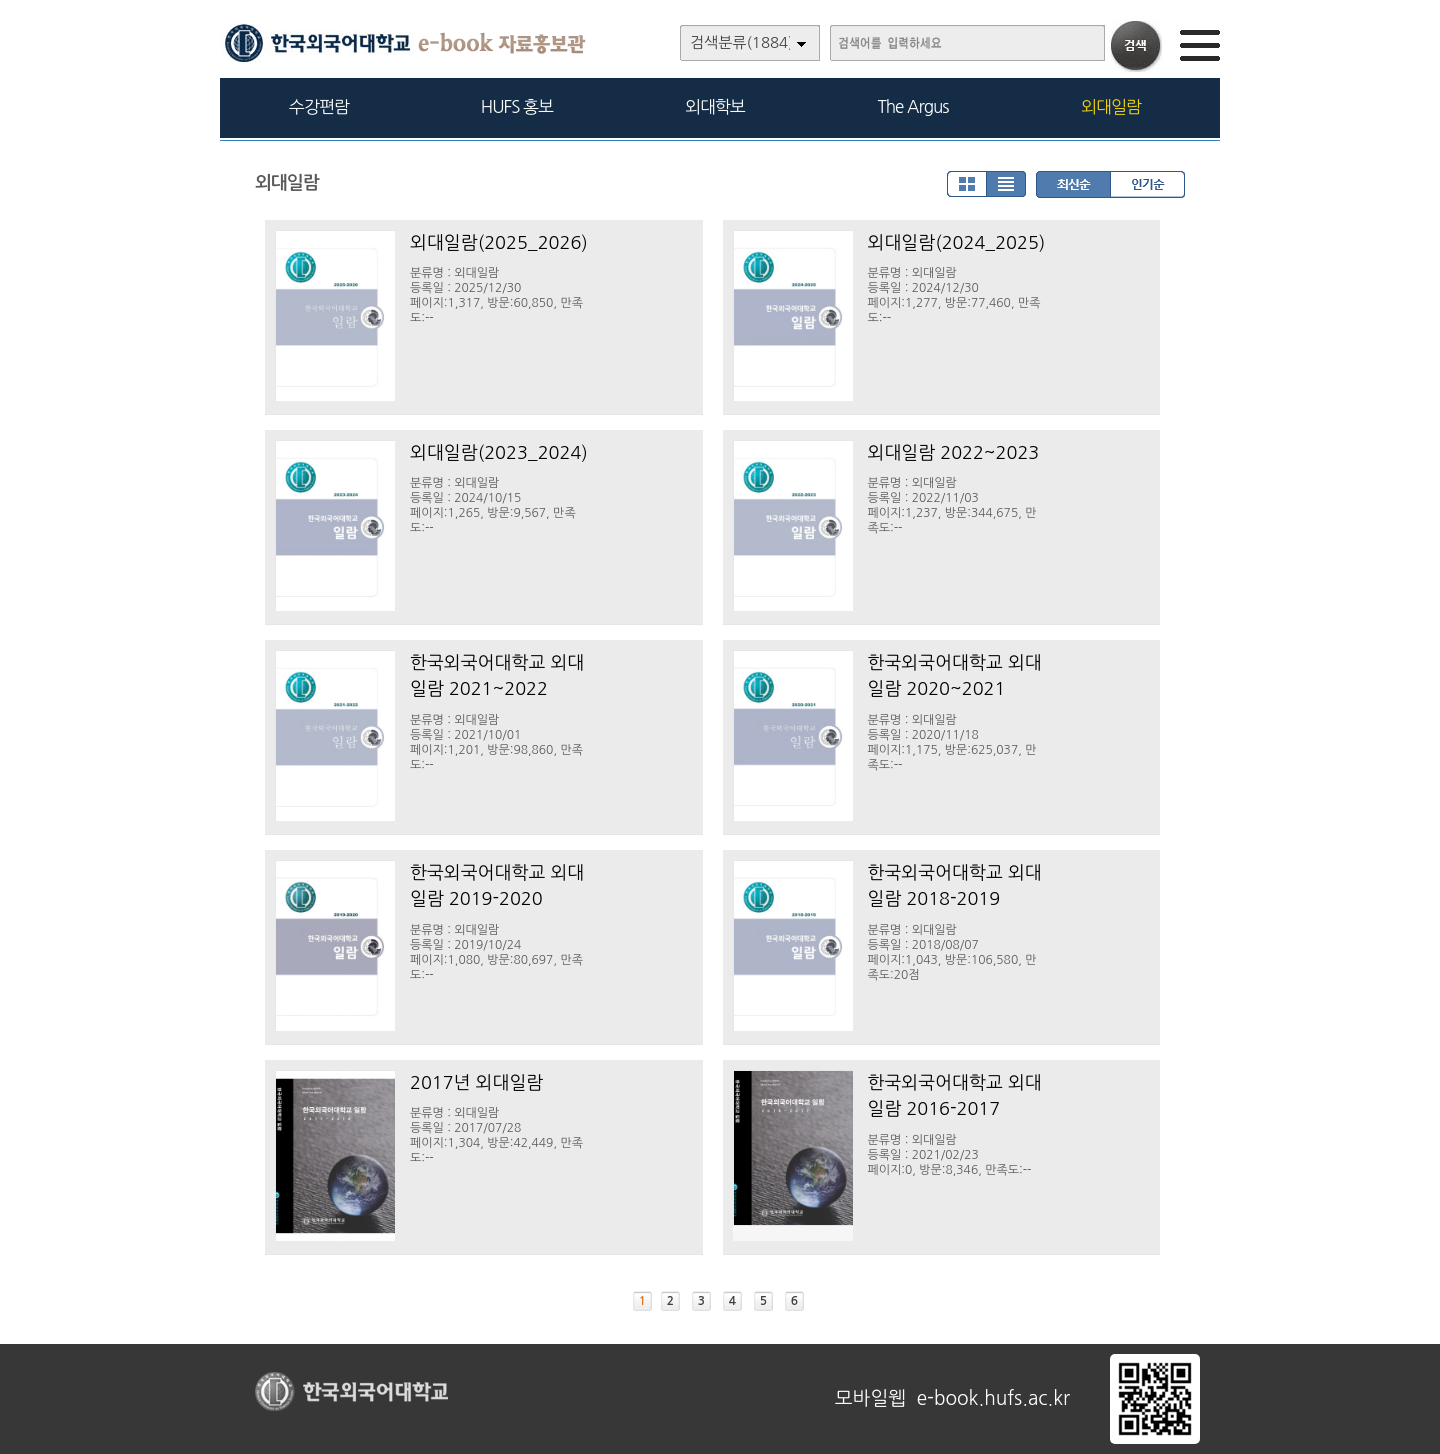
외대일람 (1111, 106)
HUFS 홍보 (517, 106)
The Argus (913, 106)
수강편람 (319, 106)
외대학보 (715, 106)
